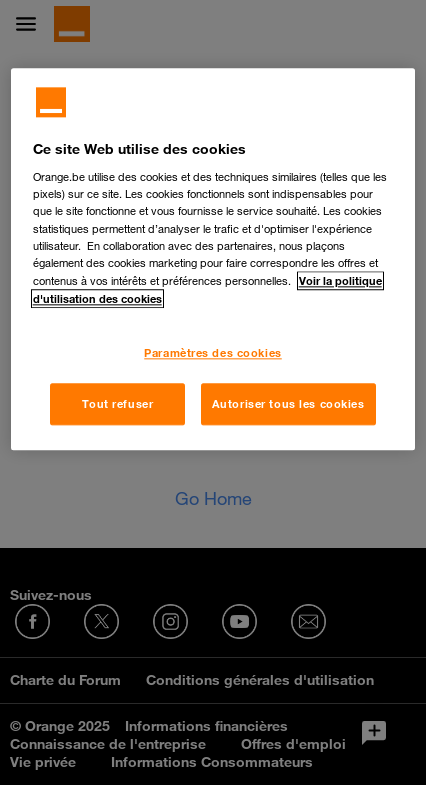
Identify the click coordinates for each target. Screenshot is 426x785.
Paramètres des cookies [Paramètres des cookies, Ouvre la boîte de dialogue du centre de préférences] (213, 352)
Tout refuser (117, 403)
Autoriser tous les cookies (288, 403)
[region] (213, 259)
